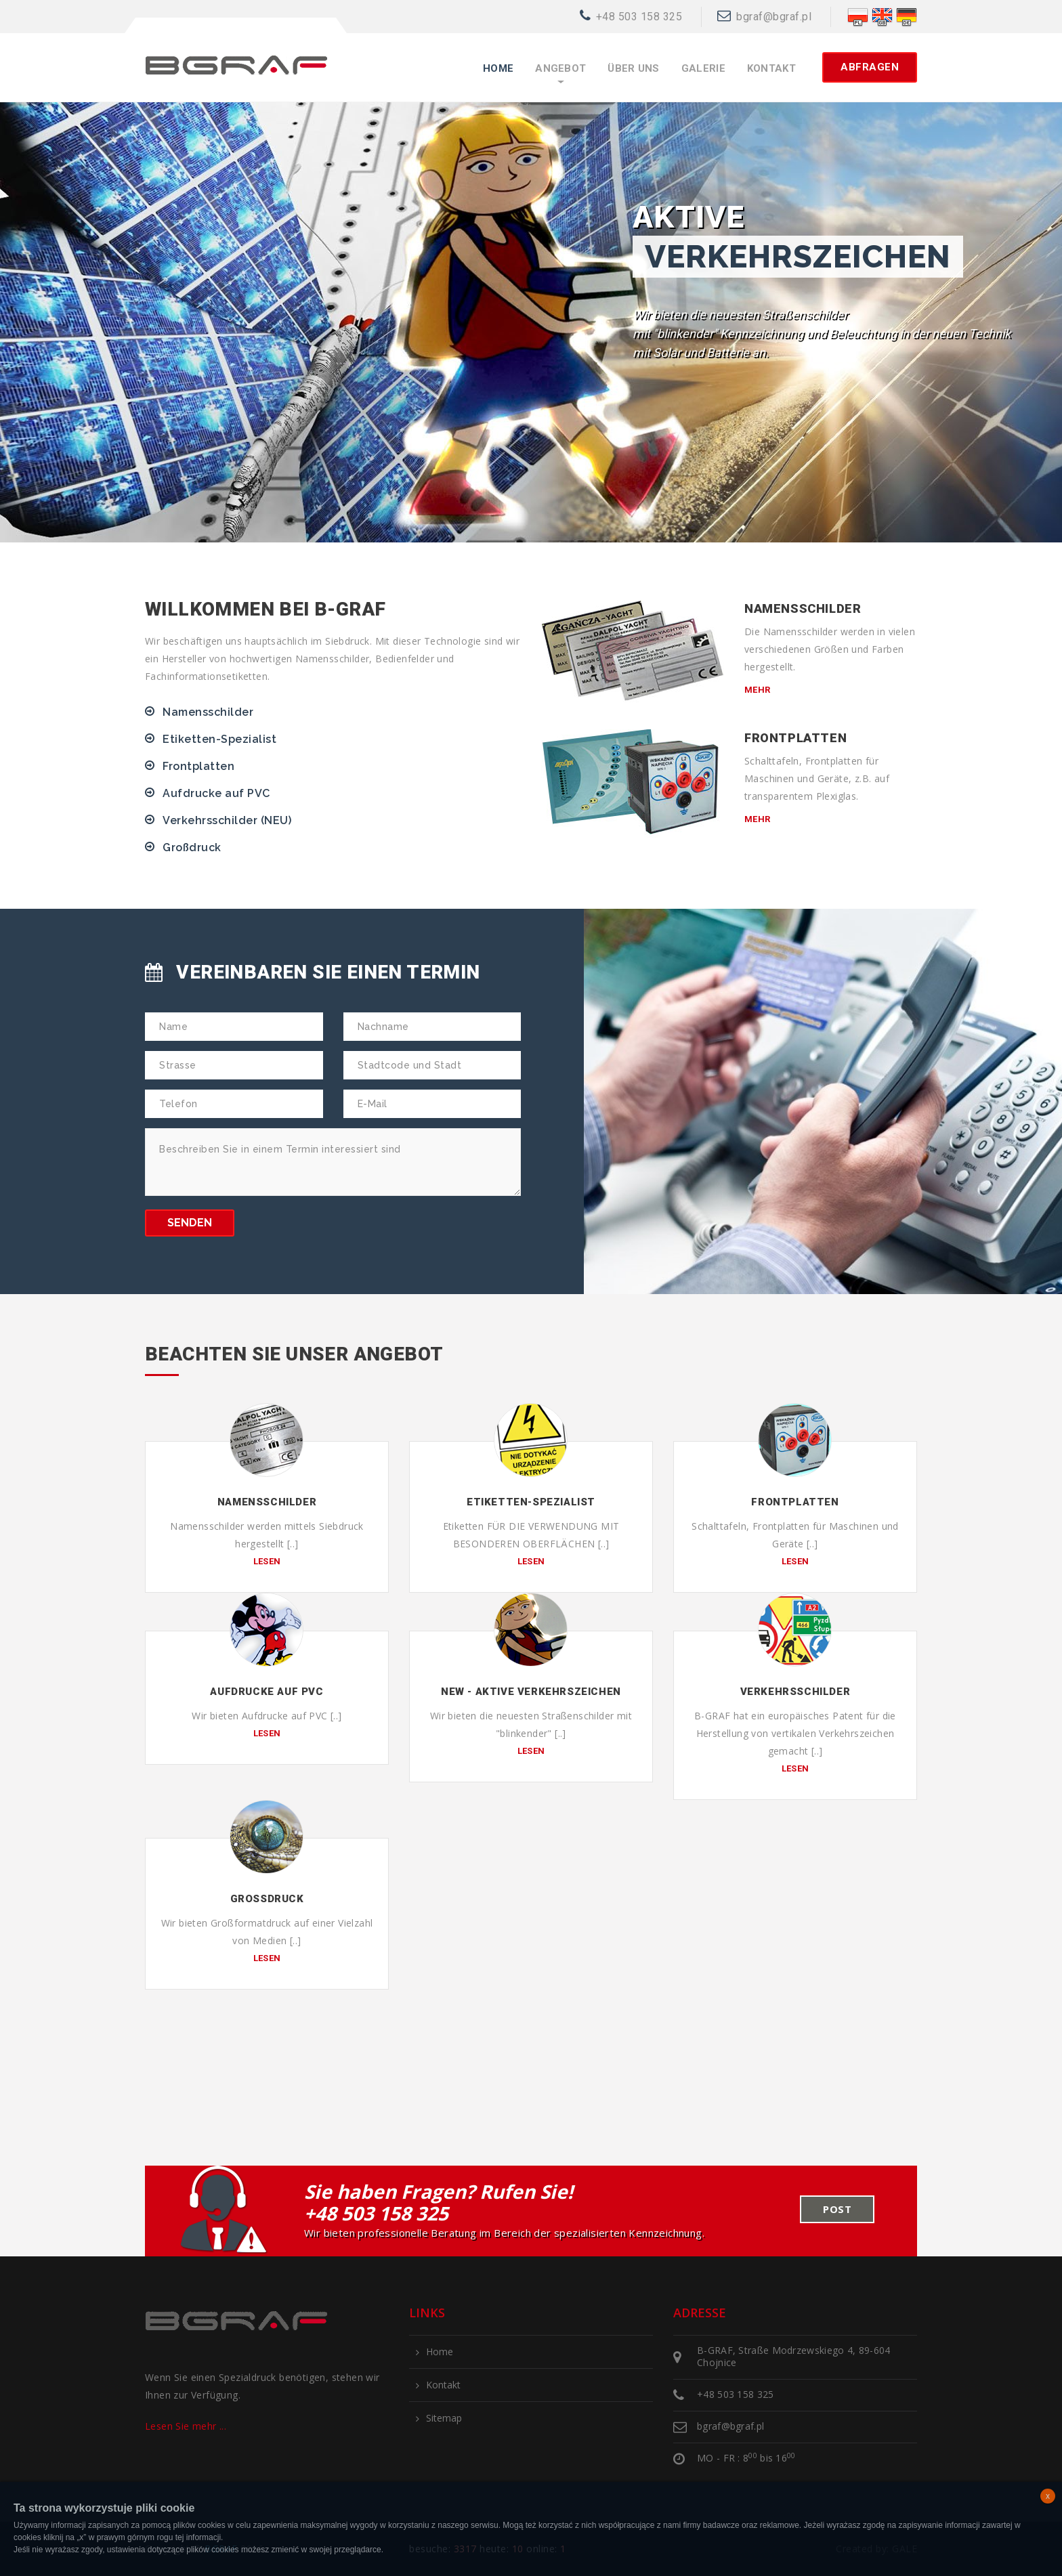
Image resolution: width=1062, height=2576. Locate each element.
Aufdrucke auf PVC (216, 793)
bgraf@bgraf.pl (773, 16)
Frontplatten (198, 766)
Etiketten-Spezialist (219, 739)
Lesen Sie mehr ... (185, 2426)
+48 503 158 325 (639, 16)
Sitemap (444, 2418)
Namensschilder (208, 712)
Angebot (560, 69)
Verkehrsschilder (795, 1692)
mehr (757, 690)
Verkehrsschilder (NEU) (227, 820)
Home (498, 69)
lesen (267, 1561)
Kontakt (771, 69)
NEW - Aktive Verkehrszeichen (531, 1692)
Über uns (633, 69)
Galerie (703, 69)
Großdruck (192, 847)
